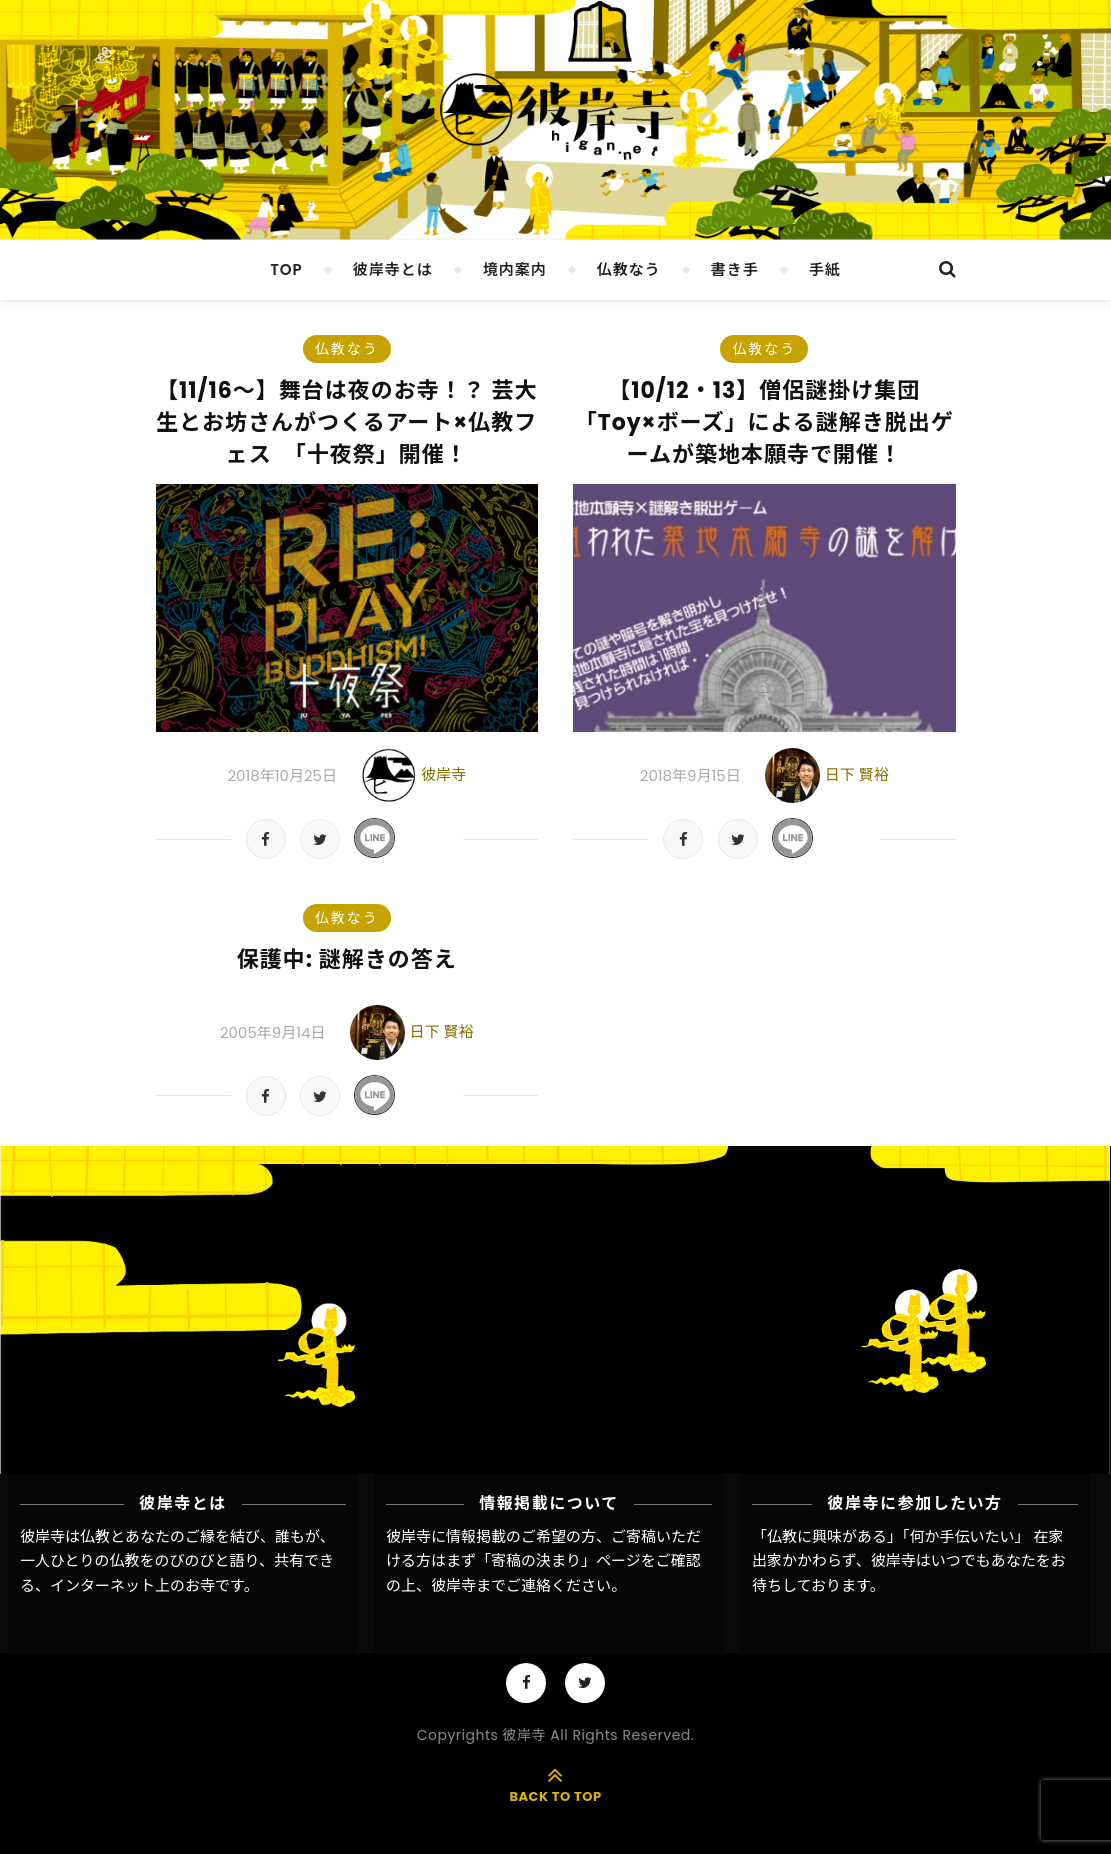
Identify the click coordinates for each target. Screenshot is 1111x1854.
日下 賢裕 (857, 774)
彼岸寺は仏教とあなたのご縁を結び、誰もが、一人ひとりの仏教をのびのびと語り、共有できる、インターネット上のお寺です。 (177, 1561)
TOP (286, 269)
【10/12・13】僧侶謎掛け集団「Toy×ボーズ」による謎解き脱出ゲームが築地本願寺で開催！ (764, 422)
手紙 (825, 269)
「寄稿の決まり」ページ (558, 1560)
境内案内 (515, 269)
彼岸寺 (443, 774)
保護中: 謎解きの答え (347, 959)
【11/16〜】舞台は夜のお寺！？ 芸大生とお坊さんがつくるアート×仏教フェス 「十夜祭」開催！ (346, 422)
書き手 (735, 269)
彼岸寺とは (393, 269)
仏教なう (629, 269)
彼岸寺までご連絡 (491, 1585)
